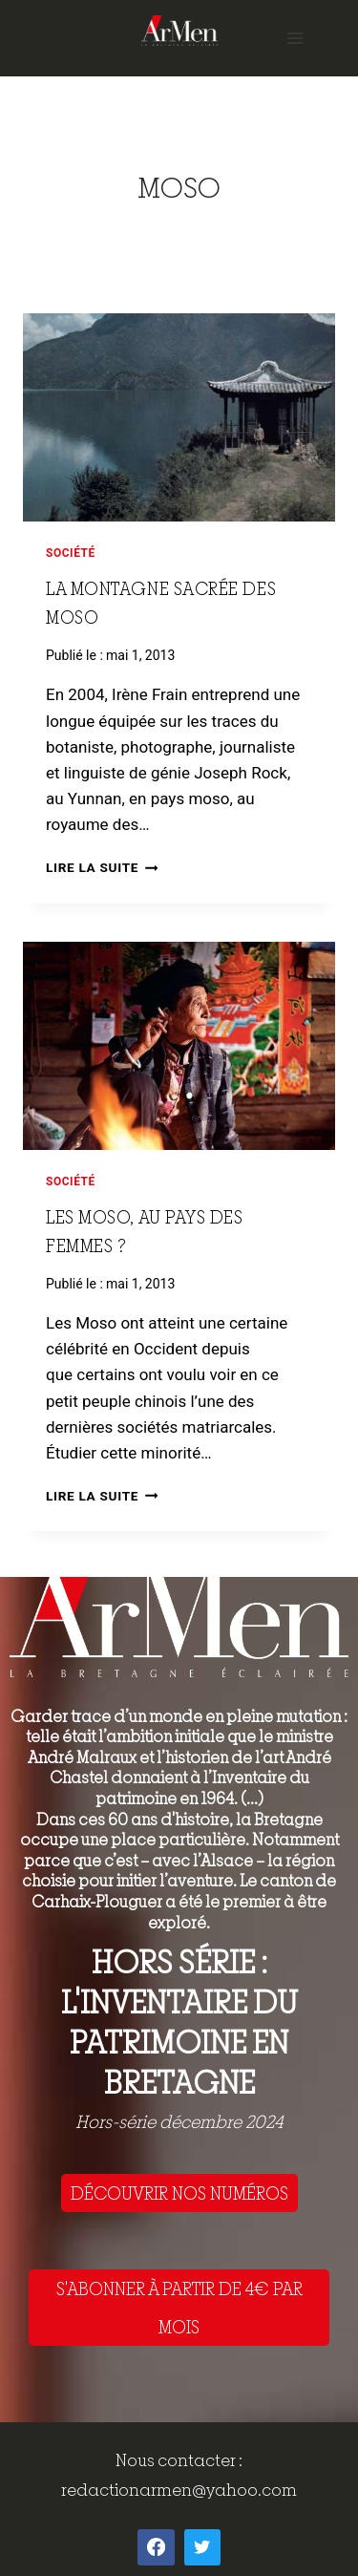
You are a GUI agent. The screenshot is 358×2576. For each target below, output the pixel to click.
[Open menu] (294, 38)
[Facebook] (155, 2547)
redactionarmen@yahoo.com (179, 2490)
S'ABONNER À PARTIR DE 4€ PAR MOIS (179, 2307)
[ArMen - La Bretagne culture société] (179, 30)
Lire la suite (102, 867)
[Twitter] (202, 2547)
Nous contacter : (179, 2460)
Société (70, 553)
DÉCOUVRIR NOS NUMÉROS (179, 2193)
